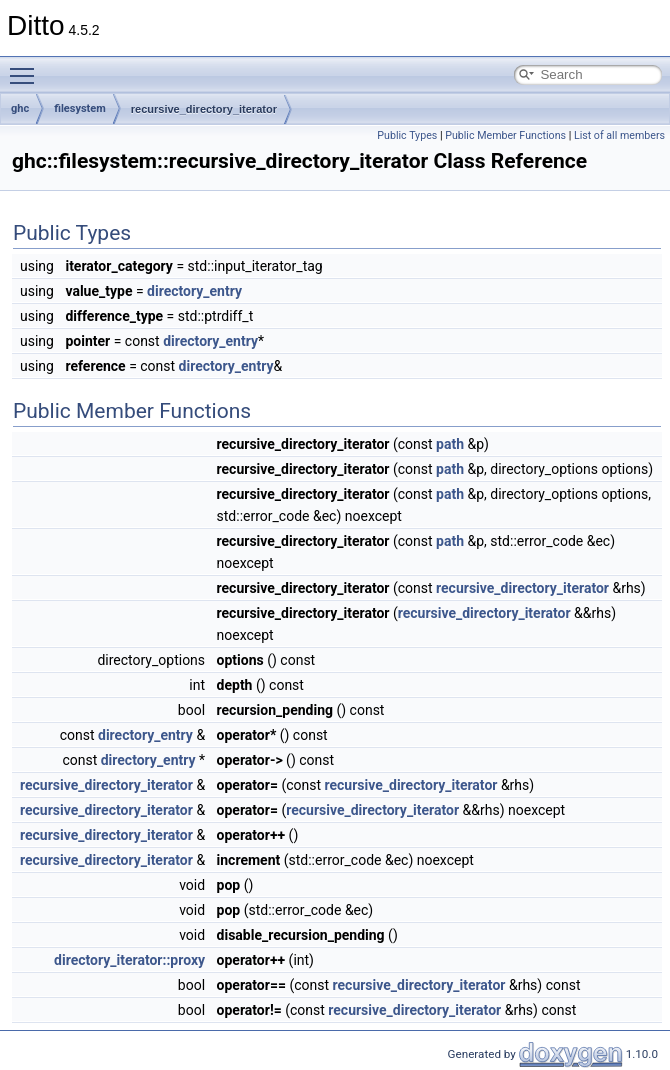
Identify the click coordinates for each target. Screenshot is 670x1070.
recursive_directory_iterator (204, 109)
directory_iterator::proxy (129, 960)
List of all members (619, 135)
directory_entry (194, 291)
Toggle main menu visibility (27, 67)
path (450, 444)
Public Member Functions (505, 135)
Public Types (407, 135)
